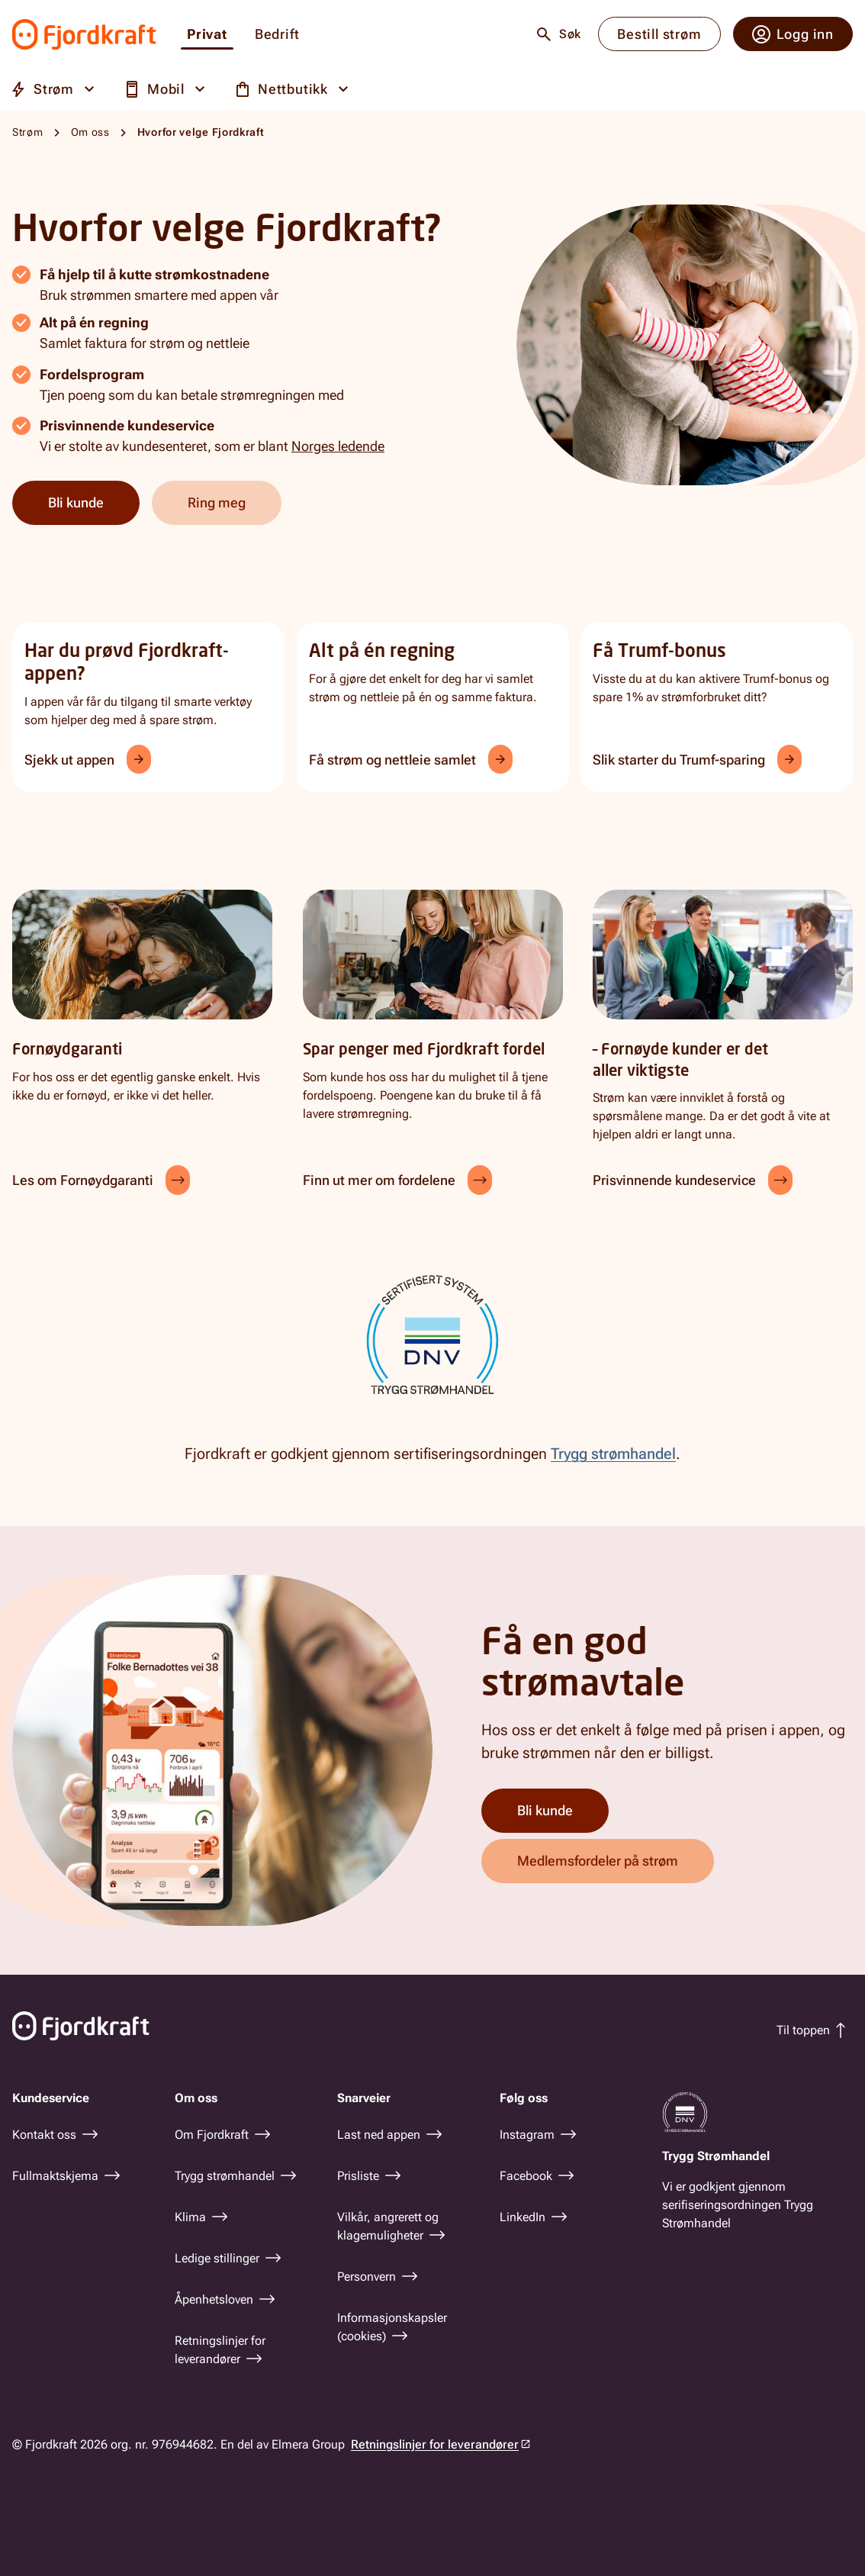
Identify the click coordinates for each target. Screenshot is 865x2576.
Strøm (27, 132)
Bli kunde (76, 502)
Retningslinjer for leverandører (435, 2444)
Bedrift (277, 34)
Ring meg (217, 502)
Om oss (90, 132)
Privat (207, 34)
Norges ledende (337, 446)
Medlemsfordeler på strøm (597, 1861)
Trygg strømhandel (613, 1453)
